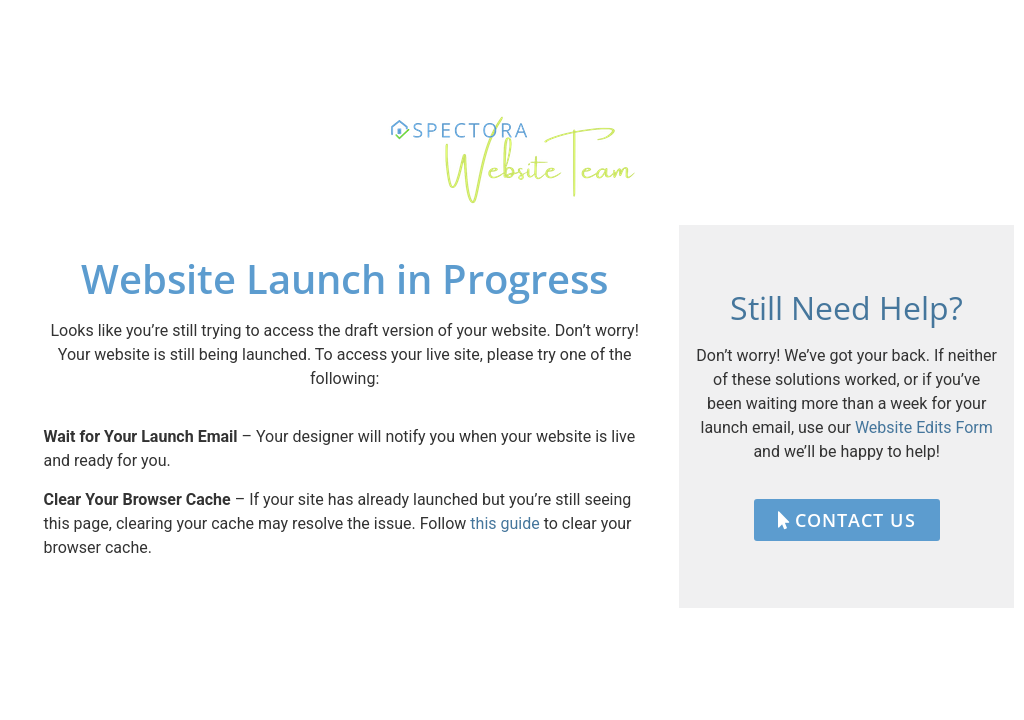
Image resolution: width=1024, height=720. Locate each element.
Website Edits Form (924, 427)
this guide (504, 523)
